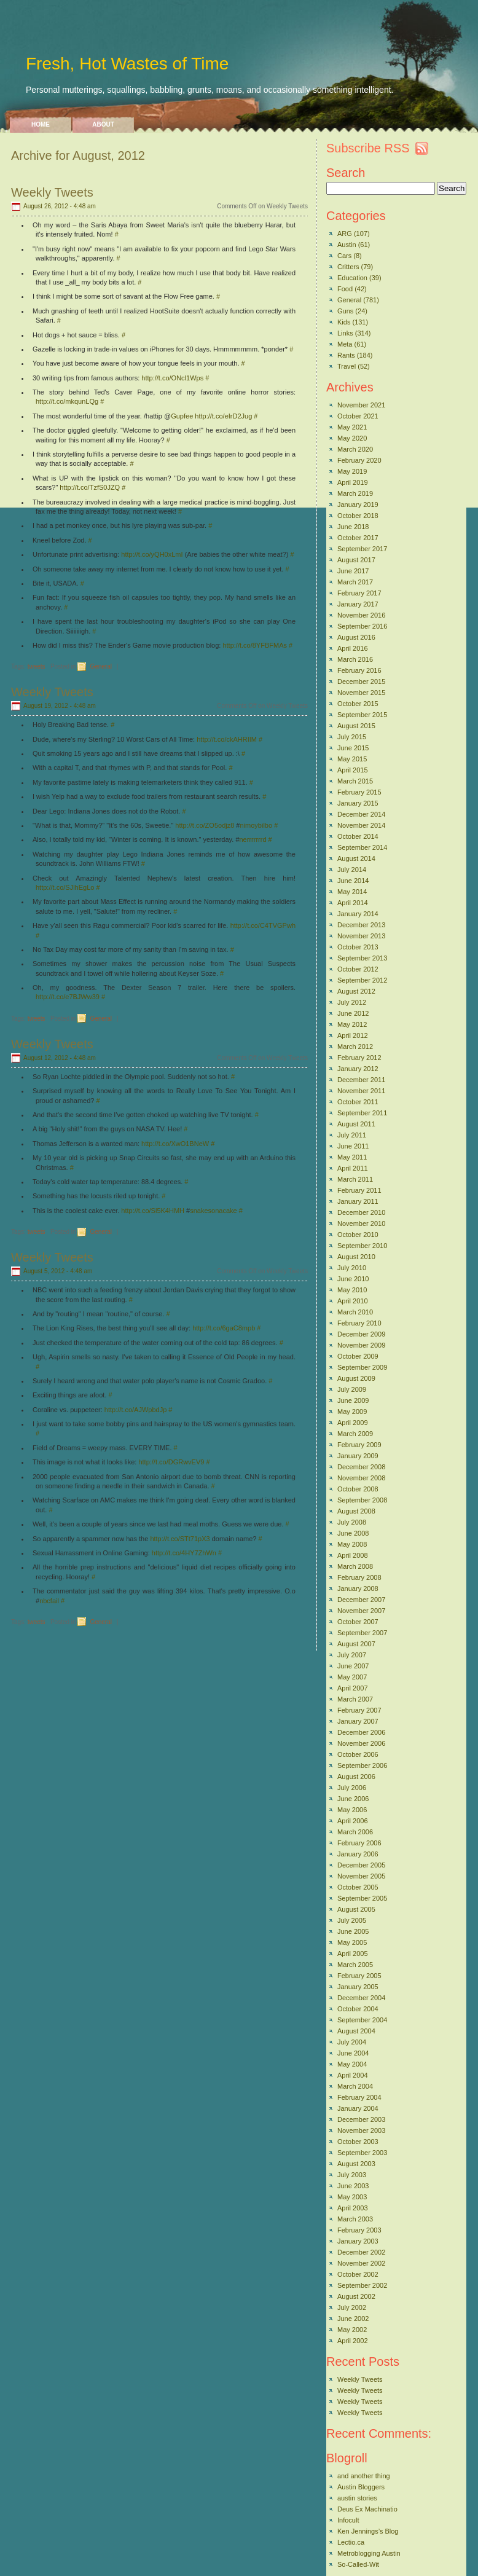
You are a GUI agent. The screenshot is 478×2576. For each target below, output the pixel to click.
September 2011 (362, 1113)
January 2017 (357, 604)
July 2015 (351, 736)
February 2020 (359, 460)
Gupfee (182, 416)
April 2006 (352, 1820)
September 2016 (362, 626)
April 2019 (352, 482)
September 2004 (362, 2020)
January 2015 (357, 803)
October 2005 (357, 1887)
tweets (36, 666)
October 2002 (357, 2274)
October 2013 (357, 947)
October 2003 (357, 2141)
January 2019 (357, 504)
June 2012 (353, 1013)
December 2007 (361, 1599)
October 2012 (357, 969)
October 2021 (357, 416)
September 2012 (362, 980)
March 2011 (355, 1179)
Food (345, 289)
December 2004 (361, 1997)
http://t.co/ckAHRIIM (227, 739)
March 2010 (355, 1312)
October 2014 (357, 836)
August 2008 (356, 1511)
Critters (348, 266)
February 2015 (359, 792)
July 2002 (351, 2307)
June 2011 (353, 1146)
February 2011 (359, 1190)
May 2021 (352, 427)
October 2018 (357, 515)
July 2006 (351, 1787)
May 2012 (352, 1024)
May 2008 (352, 1544)
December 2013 (361, 925)
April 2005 (352, 1953)
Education (352, 277)
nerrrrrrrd (253, 839)
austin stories (357, 2498)
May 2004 (352, 2064)
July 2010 (351, 1267)
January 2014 (357, 913)
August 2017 (356, 560)
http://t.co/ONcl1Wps (172, 378)
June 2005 (353, 1931)
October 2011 (357, 1101)
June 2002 (353, 2318)
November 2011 (361, 1090)
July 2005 (351, 1920)
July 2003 (351, 2174)
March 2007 (355, 1699)
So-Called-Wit (358, 2564)
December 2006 (361, 1732)
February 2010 (359, 1323)
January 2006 (357, 1854)
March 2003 (355, 2219)
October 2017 (357, 537)
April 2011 (352, 1168)
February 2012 (359, 1057)
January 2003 (357, 2241)
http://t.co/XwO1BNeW (175, 1143)
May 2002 (352, 2329)
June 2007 (353, 1666)
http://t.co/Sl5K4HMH (152, 1210)
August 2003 (356, 2163)
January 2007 (357, 1721)
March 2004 (355, 2086)
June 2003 (353, 2185)
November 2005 (361, 1876)
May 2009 (352, 1411)
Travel (346, 366)
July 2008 (351, 1522)
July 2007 (351, 1655)
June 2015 (353, 748)
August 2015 (356, 725)
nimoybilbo (256, 825)
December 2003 (361, 2119)
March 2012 (355, 1046)
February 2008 (359, 1577)
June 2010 (353, 1278)
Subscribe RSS (368, 148)
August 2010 (356, 1256)
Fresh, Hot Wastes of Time (127, 63)
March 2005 (355, 1964)
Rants (346, 355)
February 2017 (359, 593)
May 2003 (352, 2197)
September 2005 (362, 1898)
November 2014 (361, 825)
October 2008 (357, 1489)
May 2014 (352, 891)
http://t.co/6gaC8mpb (223, 1328)
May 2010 (352, 1290)
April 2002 (352, 2340)
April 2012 (352, 1035)
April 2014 (352, 902)
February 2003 (359, 2230)
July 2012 (351, 1002)
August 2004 (356, 2031)
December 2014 (361, 814)
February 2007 (359, 1710)
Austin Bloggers (361, 2487)
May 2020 (352, 438)
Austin (346, 244)
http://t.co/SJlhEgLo (65, 887)
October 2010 (357, 1234)
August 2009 (356, 1378)
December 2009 (361, 1334)
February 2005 (359, 1975)
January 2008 (357, 1588)
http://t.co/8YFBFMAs (254, 645)
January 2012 (357, 1068)
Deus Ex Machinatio (367, 2509)
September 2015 (362, 714)
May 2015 (352, 759)
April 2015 (352, 770)
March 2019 (355, 493)
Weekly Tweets (52, 192)
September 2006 (362, 1765)
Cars (344, 255)
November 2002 (361, 2263)
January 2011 (357, 1201)
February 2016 (359, 670)
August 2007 (356, 1643)
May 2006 (352, 1809)
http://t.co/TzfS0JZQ (90, 487)
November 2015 (361, 692)
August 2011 (356, 1124)
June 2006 (353, 1798)
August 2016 (356, 637)
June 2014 (353, 880)
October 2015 (357, 703)
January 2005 (357, 1986)
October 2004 (357, 2008)
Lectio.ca (350, 2542)
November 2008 (361, 1478)
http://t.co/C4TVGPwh (263, 925)
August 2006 (356, 1776)
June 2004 (353, 2053)
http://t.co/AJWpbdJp (135, 1409)
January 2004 (357, 2108)
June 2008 (353, 1533)
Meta (344, 344)
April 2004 (352, 2075)
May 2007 (352, 1677)
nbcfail (49, 1600)
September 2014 (362, 847)
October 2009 (357, 1356)
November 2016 (361, 615)
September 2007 (362, 1632)
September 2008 (362, 1500)
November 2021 (361, 405)
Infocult (348, 2520)
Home (40, 124)
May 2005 (352, 1942)
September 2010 (362, 1245)
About (103, 124)
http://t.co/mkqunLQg (67, 401)
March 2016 (355, 659)
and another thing (363, 2476)
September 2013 (362, 958)
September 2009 (362, 1367)
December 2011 (361, 1079)
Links (345, 333)
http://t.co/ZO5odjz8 (204, 825)
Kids (343, 322)
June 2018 (353, 526)
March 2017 (355, 582)
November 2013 (361, 936)
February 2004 (359, 2097)
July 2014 (351, 869)
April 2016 (352, 648)
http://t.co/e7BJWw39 (68, 996)
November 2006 (361, 1743)
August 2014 (356, 858)
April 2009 (352, 1422)
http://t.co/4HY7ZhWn (184, 1553)
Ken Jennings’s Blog (367, 2531)
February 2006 (359, 1843)
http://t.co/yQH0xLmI (151, 554)
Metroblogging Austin (369, 2553)
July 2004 (351, 2042)
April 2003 (352, 2208)
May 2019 (352, 471)
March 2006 (355, 1832)
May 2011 (352, 1157)
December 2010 (361, 1212)
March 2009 (355, 1433)
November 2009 (361, 1345)
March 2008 (355, 1566)
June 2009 (353, 1400)
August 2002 (356, 2296)
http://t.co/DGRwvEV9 (171, 1462)
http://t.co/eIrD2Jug (223, 416)
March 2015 (355, 781)
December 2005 (361, 1865)
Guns (345, 311)
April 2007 (352, 1688)
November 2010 (361, 1223)
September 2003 (362, 2152)
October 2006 (357, 1754)
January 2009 (357, 1455)
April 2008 (352, 1555)
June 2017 (353, 571)
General (101, 666)
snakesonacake (213, 1210)
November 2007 (361, 1610)
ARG (344, 233)
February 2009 (359, 1444)
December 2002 (361, 2252)
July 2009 (351, 1389)
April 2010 (352, 1301)
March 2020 (355, 449)
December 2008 (361, 1467)
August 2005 (356, 1909)
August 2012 (356, 991)
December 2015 (361, 681)
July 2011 (351, 1135)
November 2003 (361, 2130)
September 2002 (362, 2285)
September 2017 (362, 548)
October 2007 (357, 1621)
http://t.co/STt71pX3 (180, 1538)
